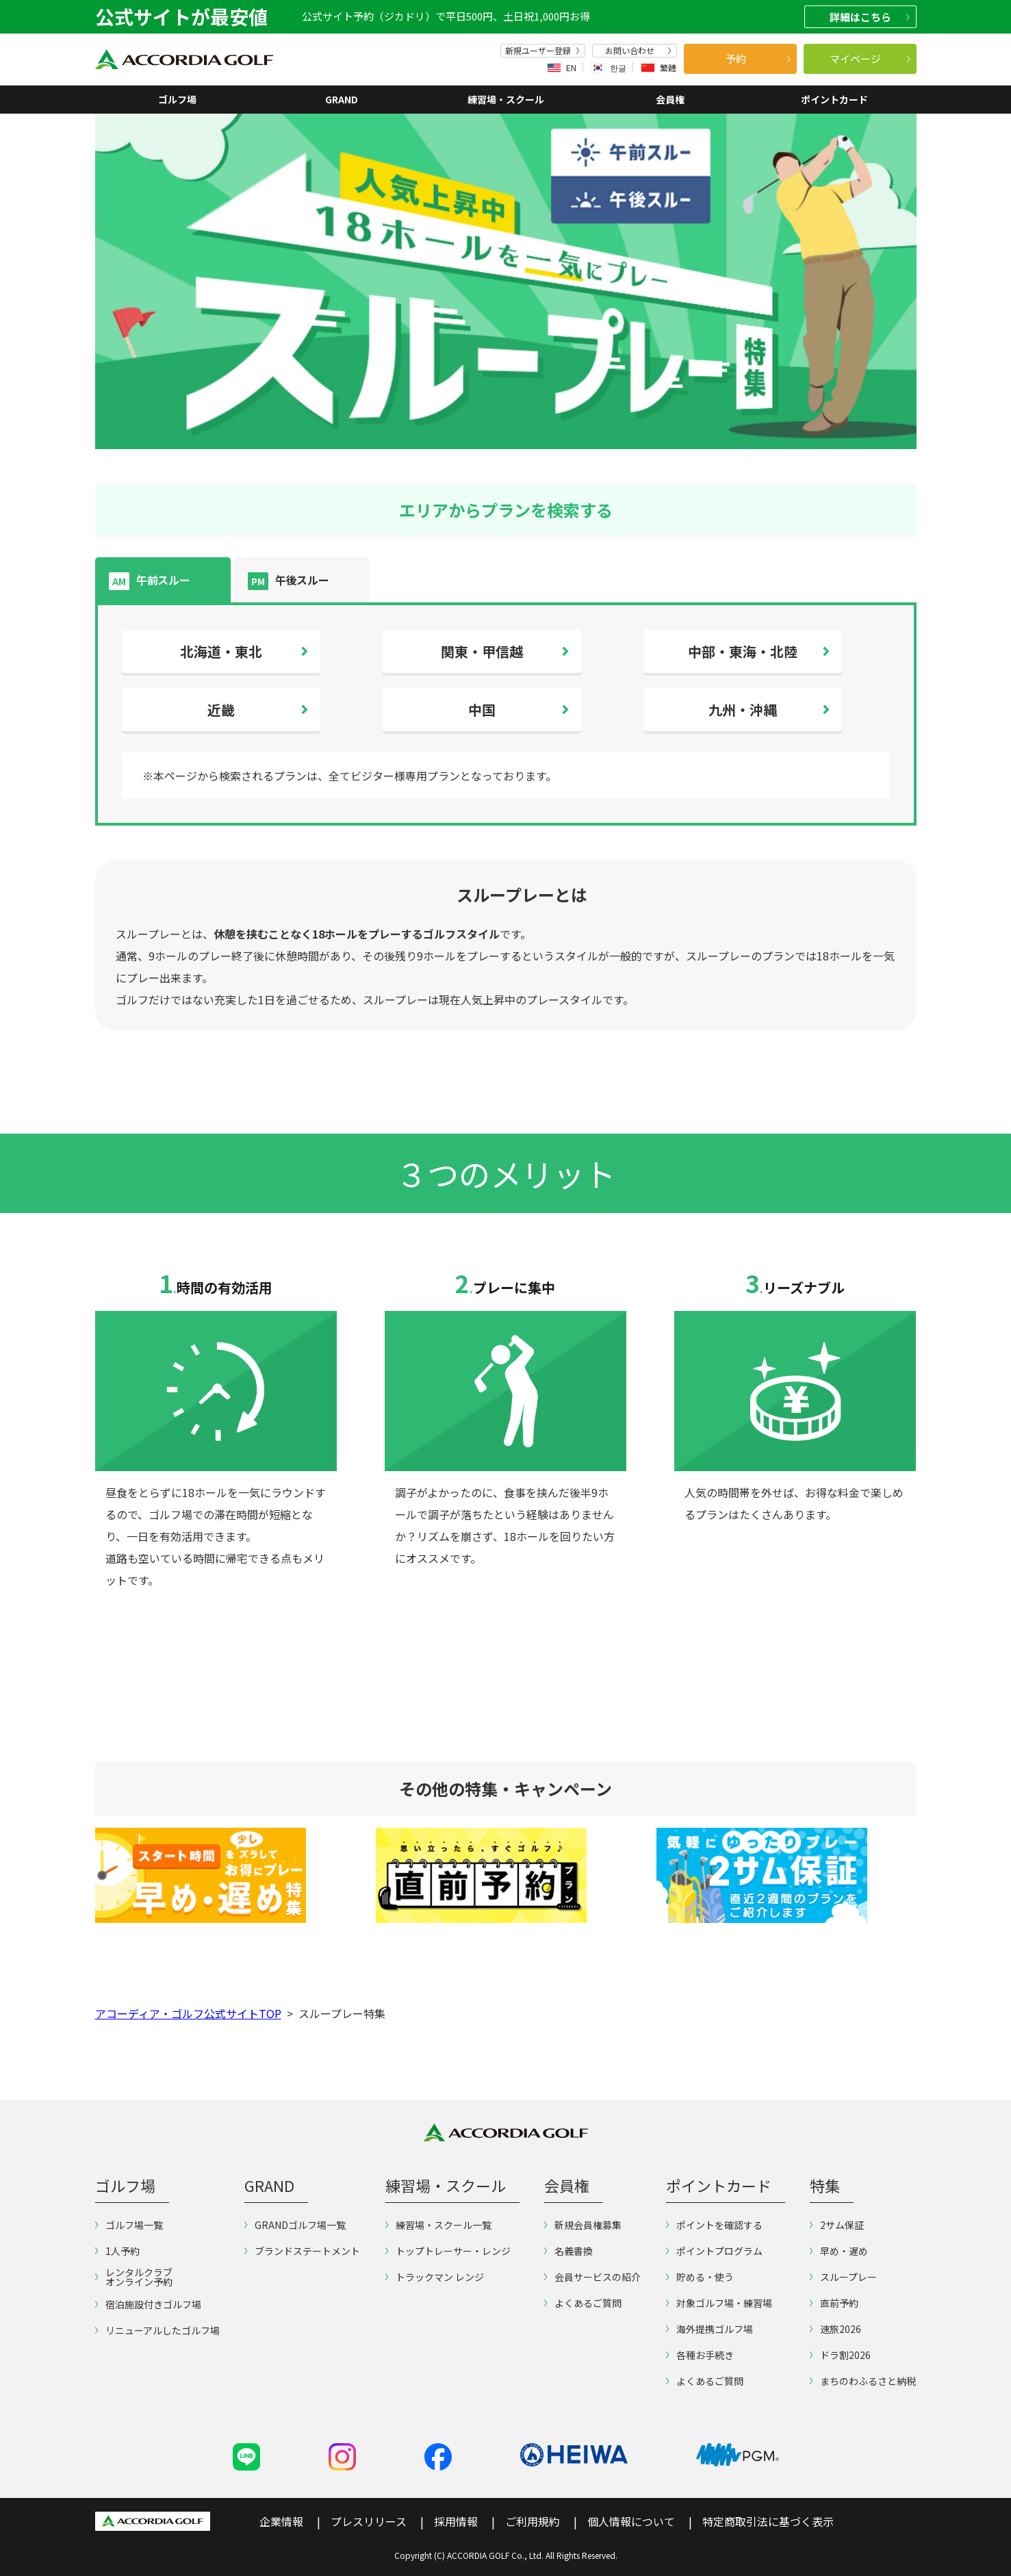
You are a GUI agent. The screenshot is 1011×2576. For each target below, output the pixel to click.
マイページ (870, 58)
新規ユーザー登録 (542, 51)
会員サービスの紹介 (592, 2277)
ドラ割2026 (840, 2355)
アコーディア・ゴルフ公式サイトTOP (188, 2013)
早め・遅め (839, 2251)
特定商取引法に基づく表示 (768, 2521)
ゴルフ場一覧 (129, 2225)
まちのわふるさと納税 (863, 2381)
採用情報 (456, 2521)
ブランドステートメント (302, 2251)
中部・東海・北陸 (742, 651)
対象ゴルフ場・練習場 (719, 2303)
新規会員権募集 (583, 2225)
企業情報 (281, 2521)
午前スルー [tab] (149, 581)
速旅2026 (835, 2329)
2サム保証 (837, 2225)
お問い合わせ (638, 51)
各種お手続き (700, 2355)
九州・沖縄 (742, 709)
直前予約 (834, 2303)
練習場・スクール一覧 (438, 2225)
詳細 (869, 17)
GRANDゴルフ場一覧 (295, 2225)
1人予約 (117, 2251)
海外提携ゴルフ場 (709, 2329)
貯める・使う (700, 2277)
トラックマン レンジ (434, 2277)
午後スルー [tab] (288, 581)
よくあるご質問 (583, 2303)
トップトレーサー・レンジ (448, 2251)
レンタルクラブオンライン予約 (133, 2276)
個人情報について (631, 2521)
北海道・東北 (221, 651)
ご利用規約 (532, 2521)
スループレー (843, 2277)
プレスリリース (369, 2521)
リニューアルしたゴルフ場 (157, 2330)
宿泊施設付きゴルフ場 (148, 2304)
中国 (482, 709)
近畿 (221, 709)
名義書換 (568, 2251)
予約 (758, 58)
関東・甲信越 (482, 651)
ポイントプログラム (714, 2251)
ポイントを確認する (714, 2225)
